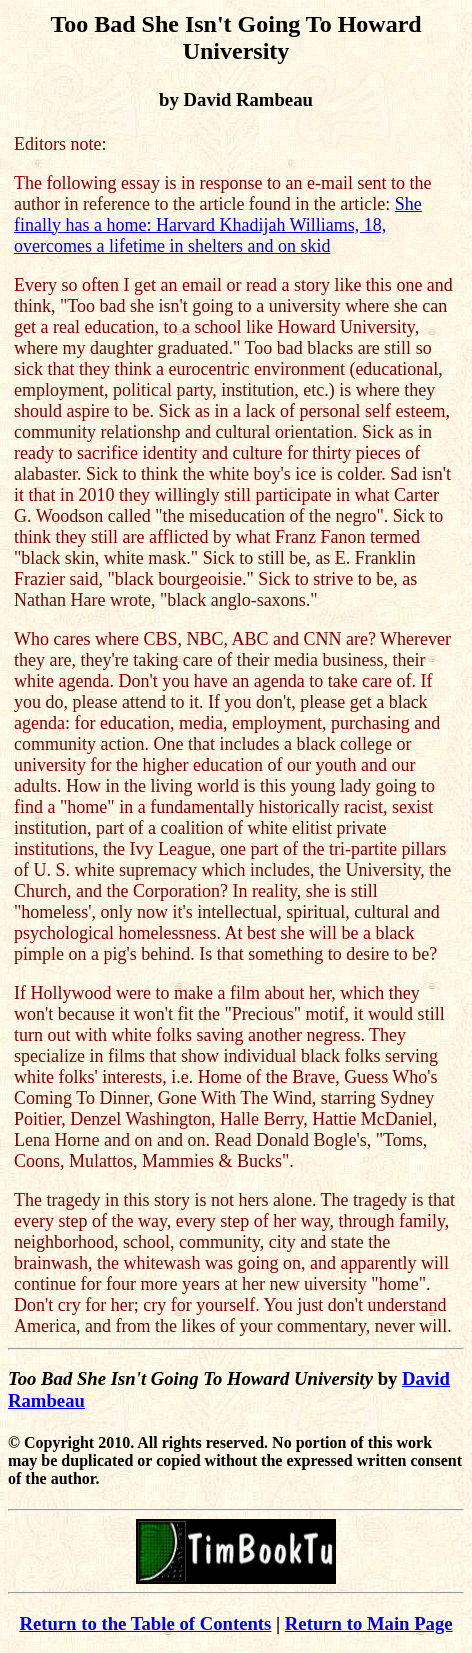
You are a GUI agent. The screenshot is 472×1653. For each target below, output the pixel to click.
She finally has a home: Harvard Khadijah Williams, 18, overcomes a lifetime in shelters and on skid (218, 225)
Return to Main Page (369, 1623)
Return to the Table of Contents (145, 1623)
